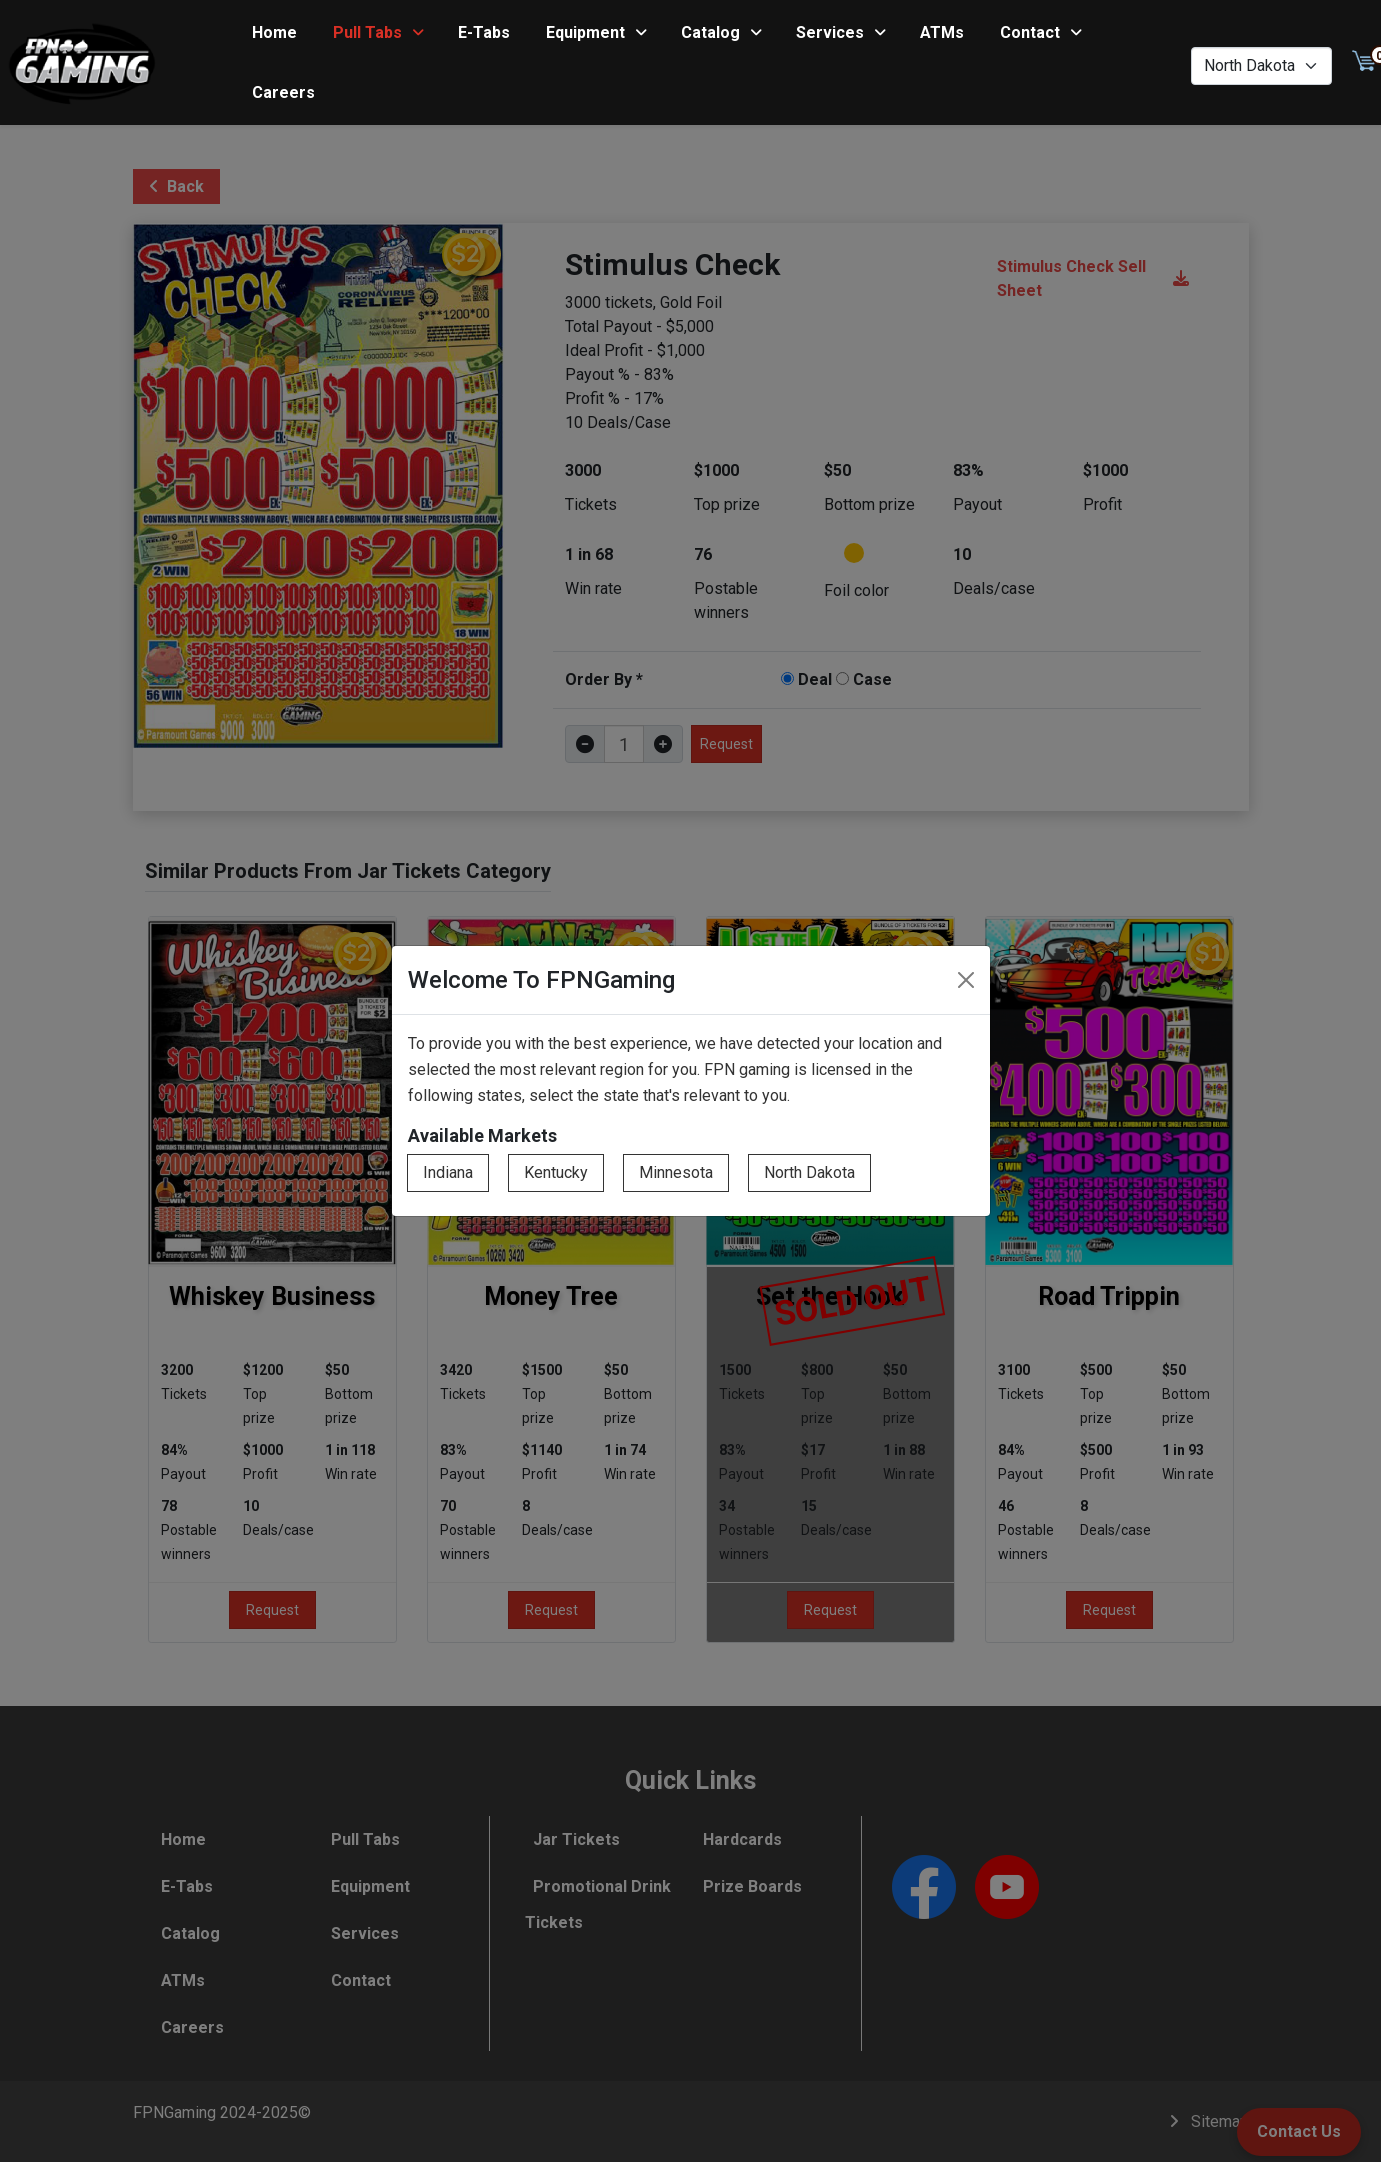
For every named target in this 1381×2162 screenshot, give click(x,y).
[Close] (966, 980)
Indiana (448, 1172)
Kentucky (556, 1172)
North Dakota (809, 1172)
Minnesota (676, 1172)
